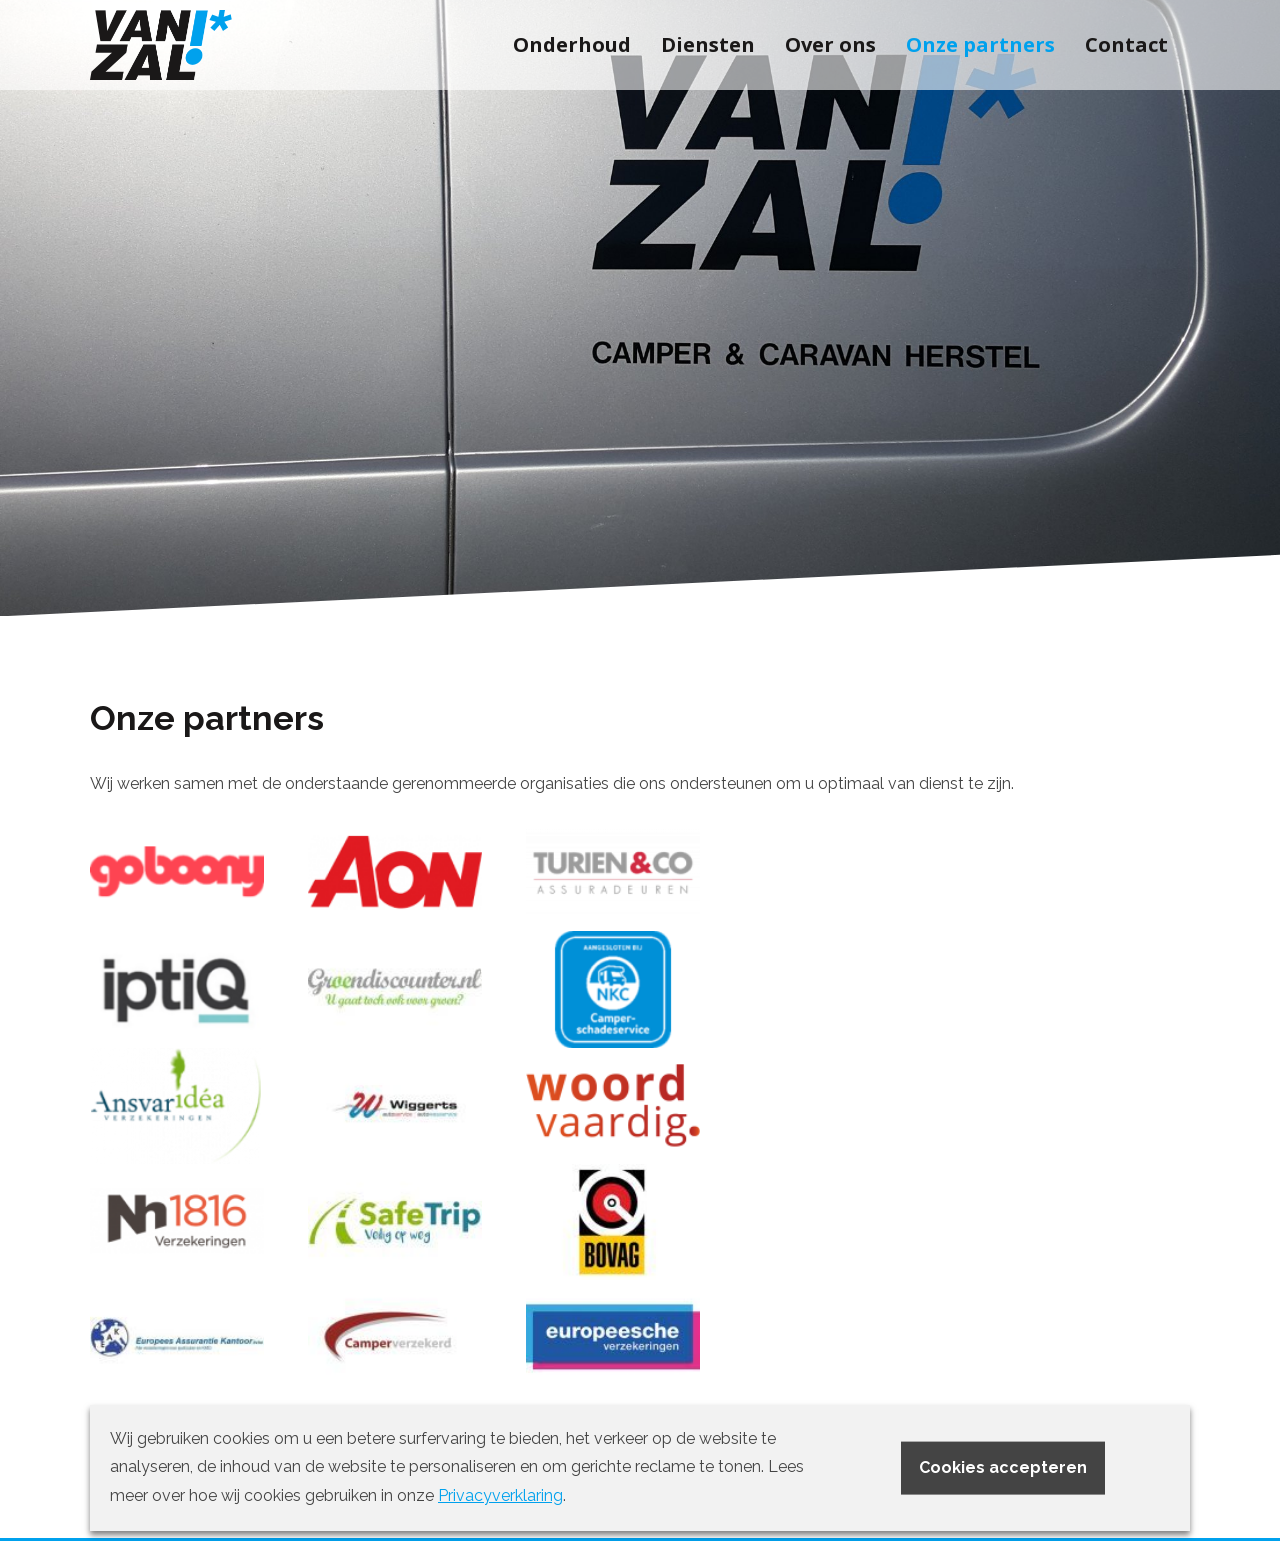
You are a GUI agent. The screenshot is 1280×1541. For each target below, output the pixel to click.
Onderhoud (572, 44)
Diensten (708, 44)
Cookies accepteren (1003, 1466)
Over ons (830, 44)
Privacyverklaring (500, 1495)
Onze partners (980, 44)
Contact (1126, 44)
